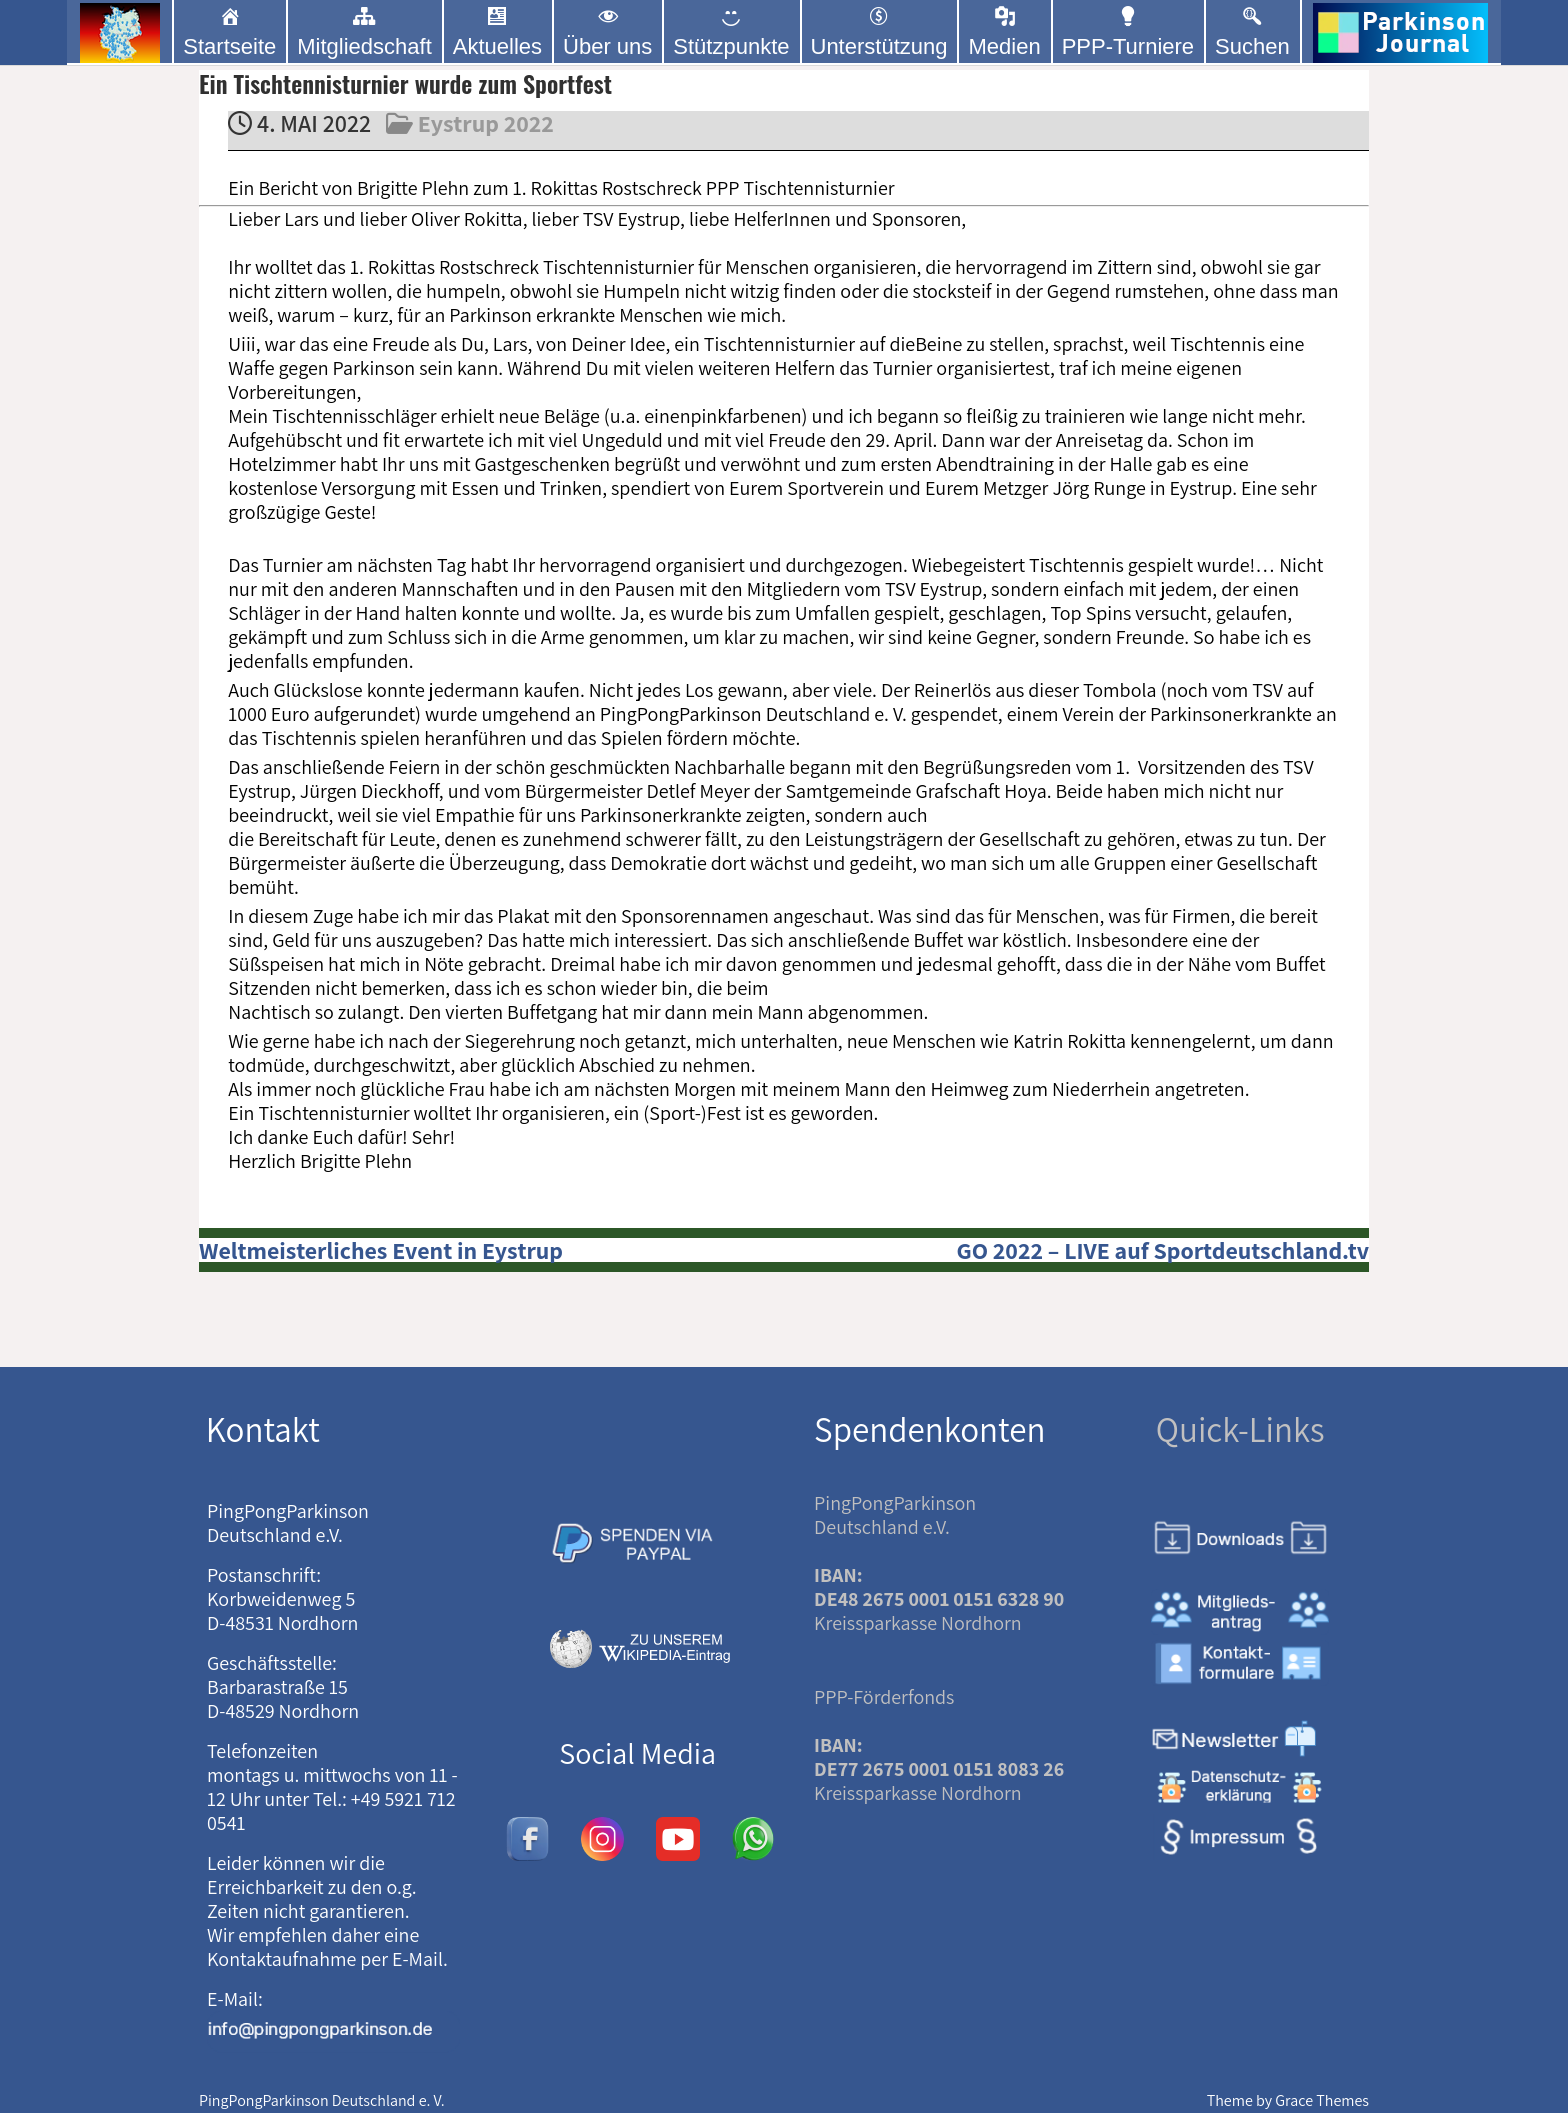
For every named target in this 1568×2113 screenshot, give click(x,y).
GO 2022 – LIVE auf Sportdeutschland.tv (1162, 1250)
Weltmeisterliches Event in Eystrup (381, 1250)
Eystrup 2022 (486, 123)
